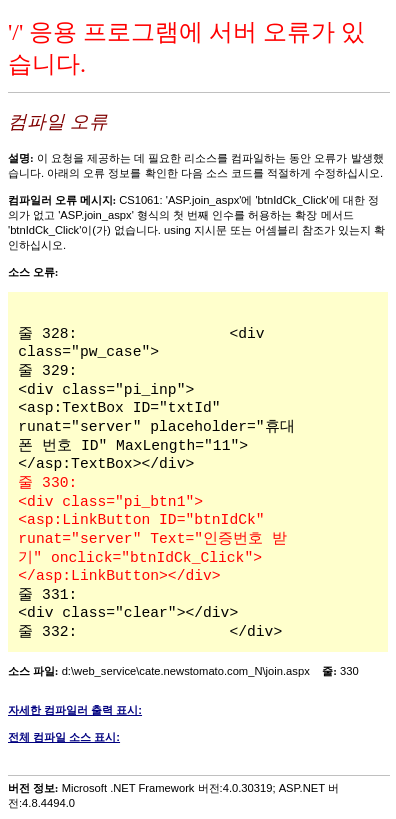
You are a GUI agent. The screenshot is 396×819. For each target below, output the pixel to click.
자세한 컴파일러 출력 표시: (75, 710)
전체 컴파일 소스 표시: (64, 737)
